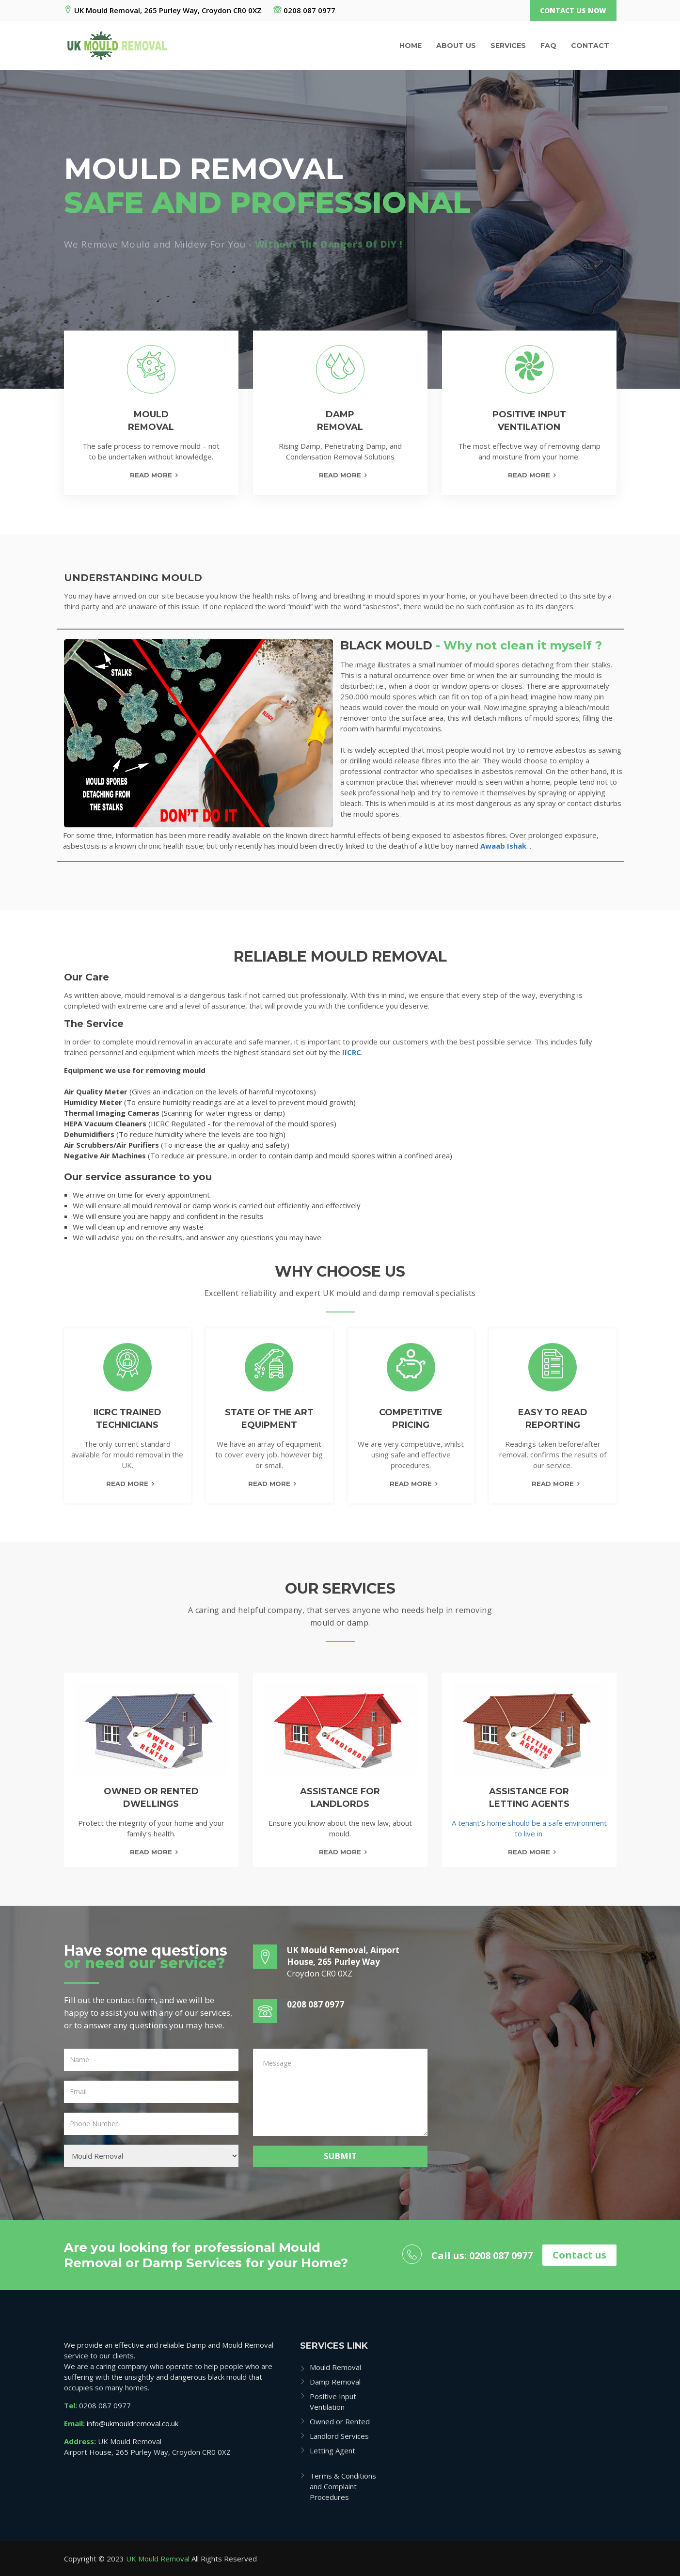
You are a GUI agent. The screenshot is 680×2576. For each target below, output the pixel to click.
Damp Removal (335, 2381)
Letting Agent (332, 2450)
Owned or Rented (340, 2421)
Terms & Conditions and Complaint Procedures (343, 2486)
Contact (590, 45)
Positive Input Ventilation (333, 2401)
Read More (151, 475)
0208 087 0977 (304, 10)
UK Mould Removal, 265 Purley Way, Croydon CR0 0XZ (163, 10)
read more (151, 1852)
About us (456, 45)
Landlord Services (339, 2436)
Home (410, 45)
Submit (340, 2156)
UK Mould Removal (158, 2558)
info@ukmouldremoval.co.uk (132, 2423)
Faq (548, 45)
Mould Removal (335, 2367)
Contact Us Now (573, 10)
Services (508, 45)
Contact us (579, 2254)
